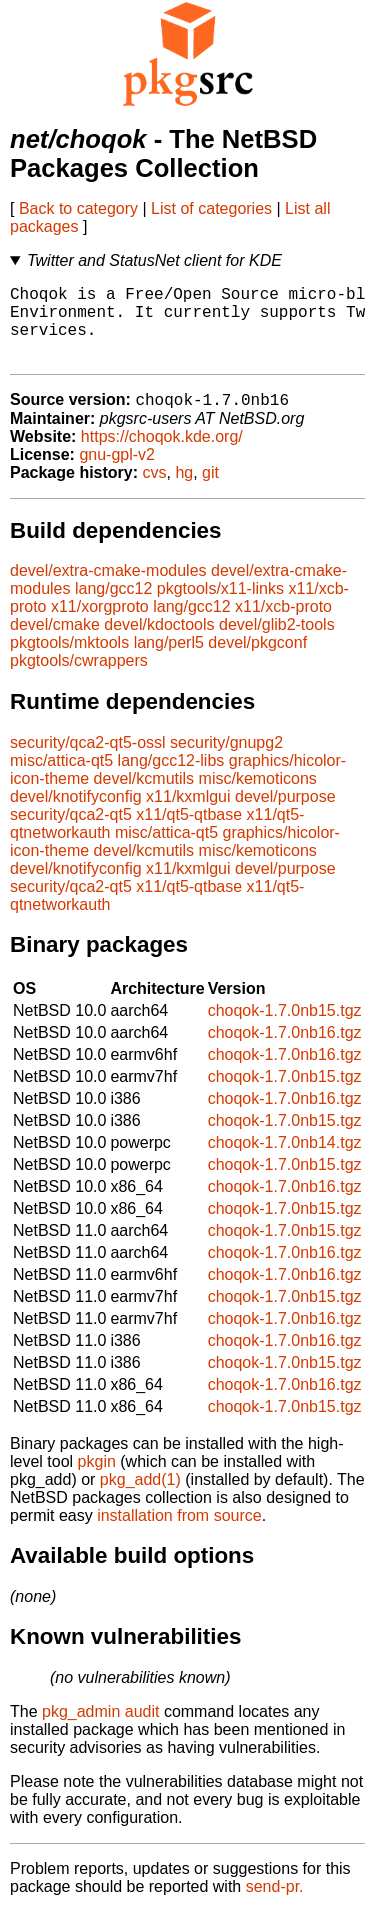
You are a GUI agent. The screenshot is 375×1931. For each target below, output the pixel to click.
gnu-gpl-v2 (117, 473)
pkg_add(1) (140, 1498)
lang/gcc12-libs (171, 779)
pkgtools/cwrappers (79, 679)
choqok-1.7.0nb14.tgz (285, 1161)
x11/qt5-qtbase (189, 833)
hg (184, 491)
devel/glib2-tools (277, 643)
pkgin (97, 1480)
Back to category (78, 208)
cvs (155, 491)
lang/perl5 (169, 661)
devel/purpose (285, 815)
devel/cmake (55, 643)
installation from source (179, 1534)
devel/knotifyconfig (76, 815)
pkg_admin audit (100, 1730)
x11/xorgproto (100, 625)
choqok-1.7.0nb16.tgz (285, 1051)
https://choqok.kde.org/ (162, 455)
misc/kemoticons (258, 797)
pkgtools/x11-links (220, 607)
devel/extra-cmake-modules (108, 589)
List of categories (211, 208)
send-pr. (275, 1905)
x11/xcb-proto (283, 625)
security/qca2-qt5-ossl (88, 761)
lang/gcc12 (113, 607)
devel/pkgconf (257, 661)
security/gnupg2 (226, 761)
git (210, 491)
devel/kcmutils (144, 797)
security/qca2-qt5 (71, 833)
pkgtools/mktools (69, 661)
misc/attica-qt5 (61, 779)
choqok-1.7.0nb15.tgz (285, 1029)
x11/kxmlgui (188, 815)
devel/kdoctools (159, 643)
